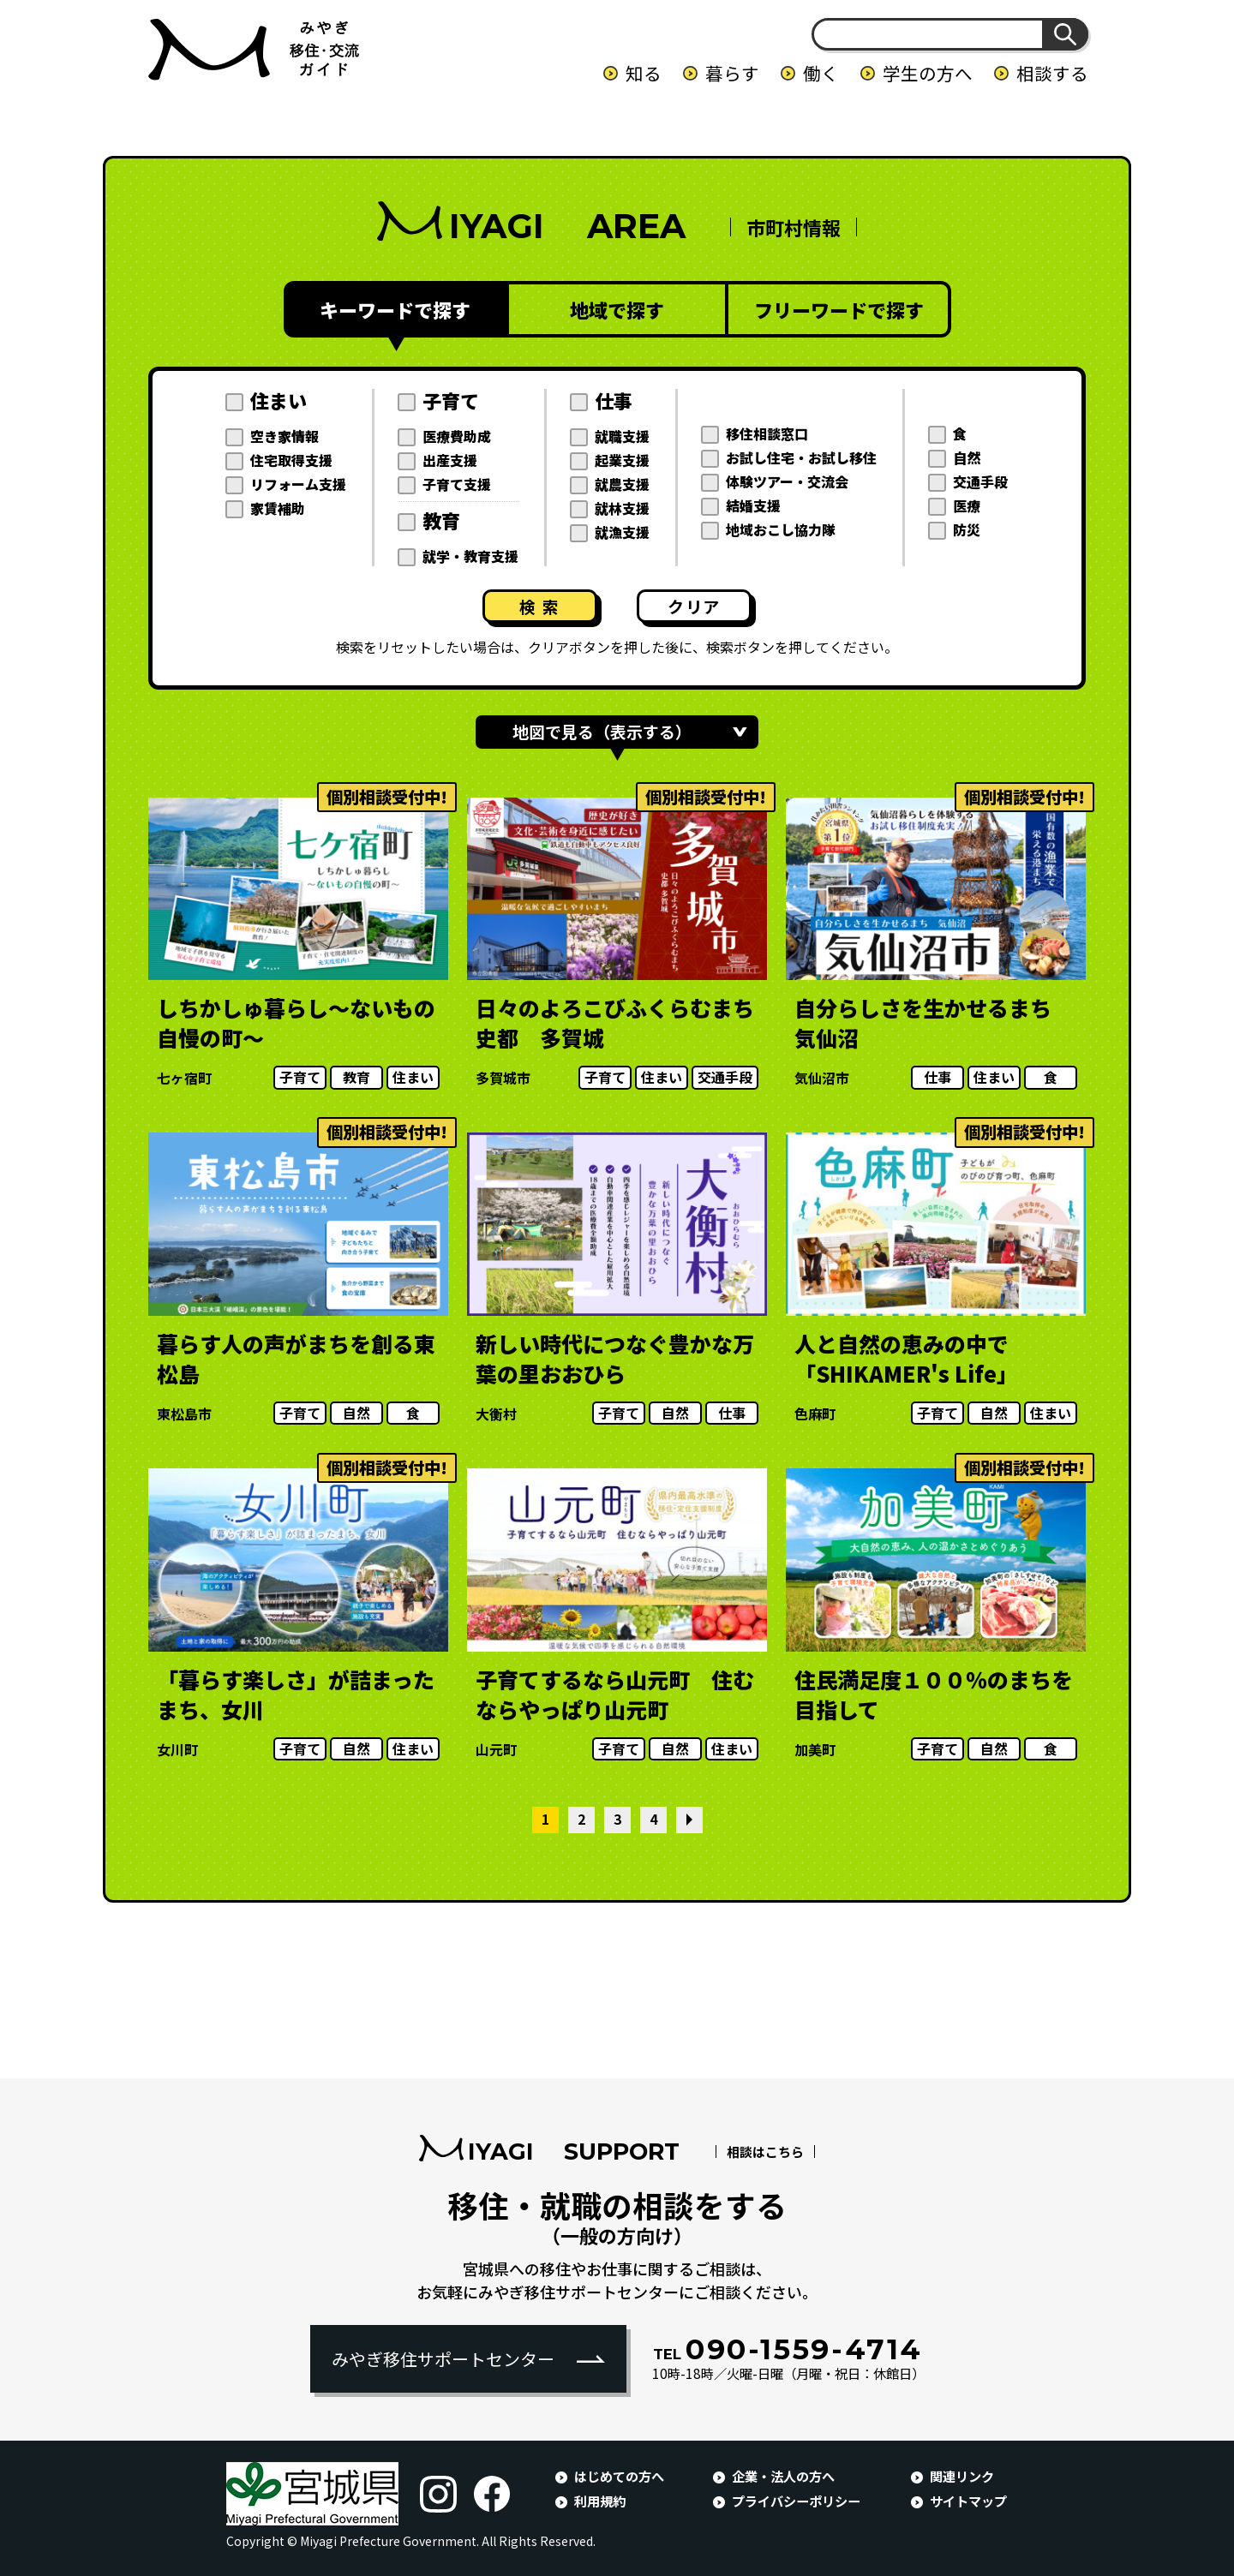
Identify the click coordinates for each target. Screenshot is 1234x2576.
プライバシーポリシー (796, 2500)
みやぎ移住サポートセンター (443, 2358)
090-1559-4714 (788, 2349)
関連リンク (962, 2475)
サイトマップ (968, 2500)
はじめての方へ (619, 2475)
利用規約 (600, 2500)
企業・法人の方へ (783, 2475)
